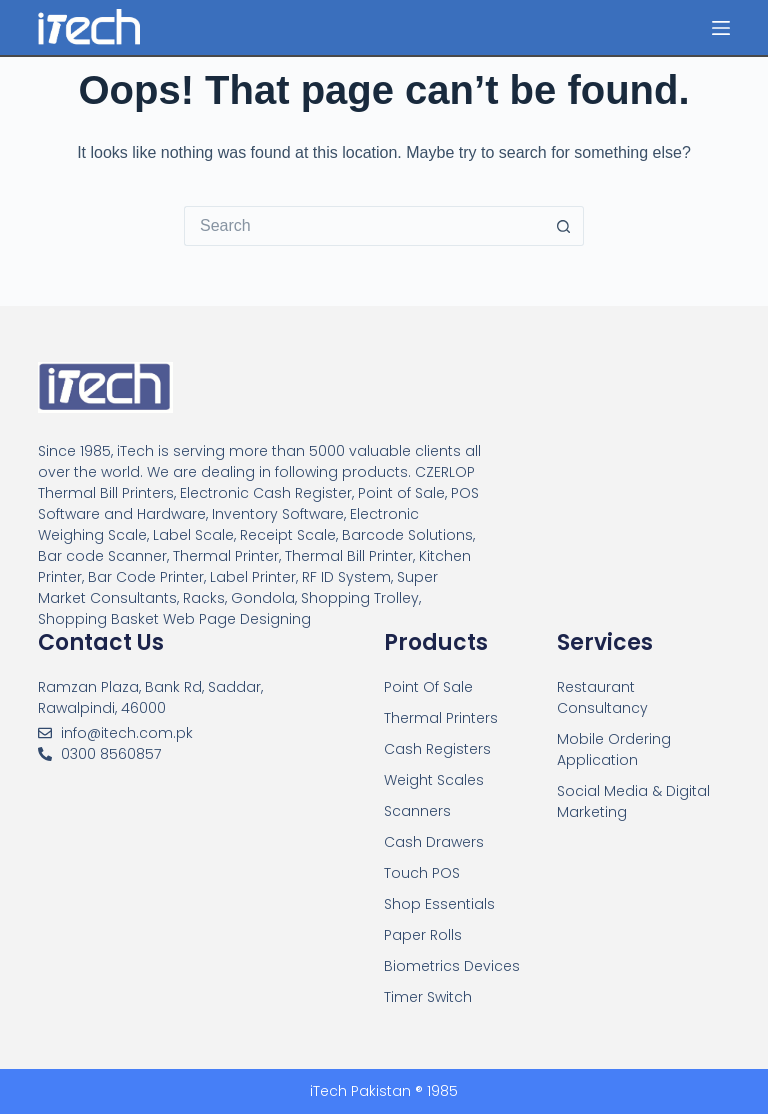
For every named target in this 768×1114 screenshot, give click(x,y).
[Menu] (721, 28)
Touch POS (422, 873)
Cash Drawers (434, 842)
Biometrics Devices (452, 966)
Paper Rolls (423, 935)
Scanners (417, 811)
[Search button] (564, 226)
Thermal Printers (441, 718)
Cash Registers (437, 749)
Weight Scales (434, 780)
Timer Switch (428, 997)
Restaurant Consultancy (602, 697)
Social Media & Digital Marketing (633, 801)
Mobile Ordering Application (614, 749)
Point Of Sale (428, 687)
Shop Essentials (439, 904)
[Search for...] (364, 226)
